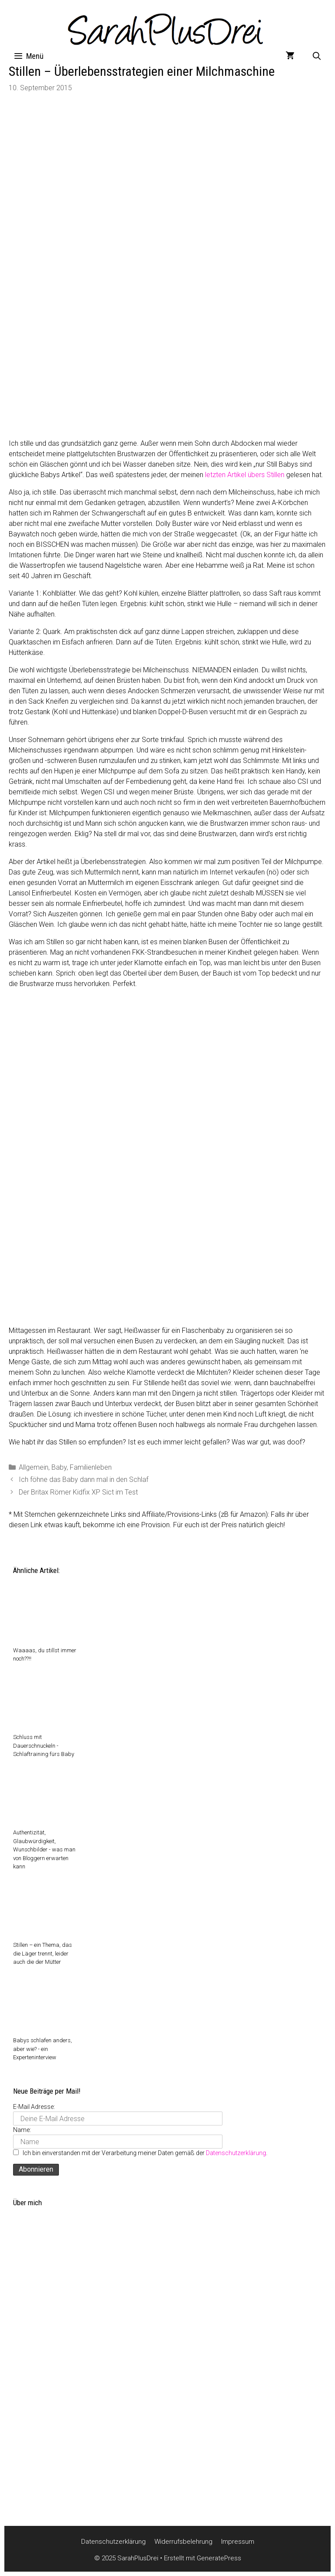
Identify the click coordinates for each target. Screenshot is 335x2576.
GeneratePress (219, 2558)
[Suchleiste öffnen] (317, 56)
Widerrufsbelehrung (183, 2541)
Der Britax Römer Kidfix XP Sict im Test (78, 1492)
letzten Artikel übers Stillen (244, 475)
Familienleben (91, 1467)
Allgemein (33, 1467)
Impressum (237, 2541)
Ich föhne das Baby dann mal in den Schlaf (83, 1479)
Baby (59, 1467)
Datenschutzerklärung (236, 2152)
